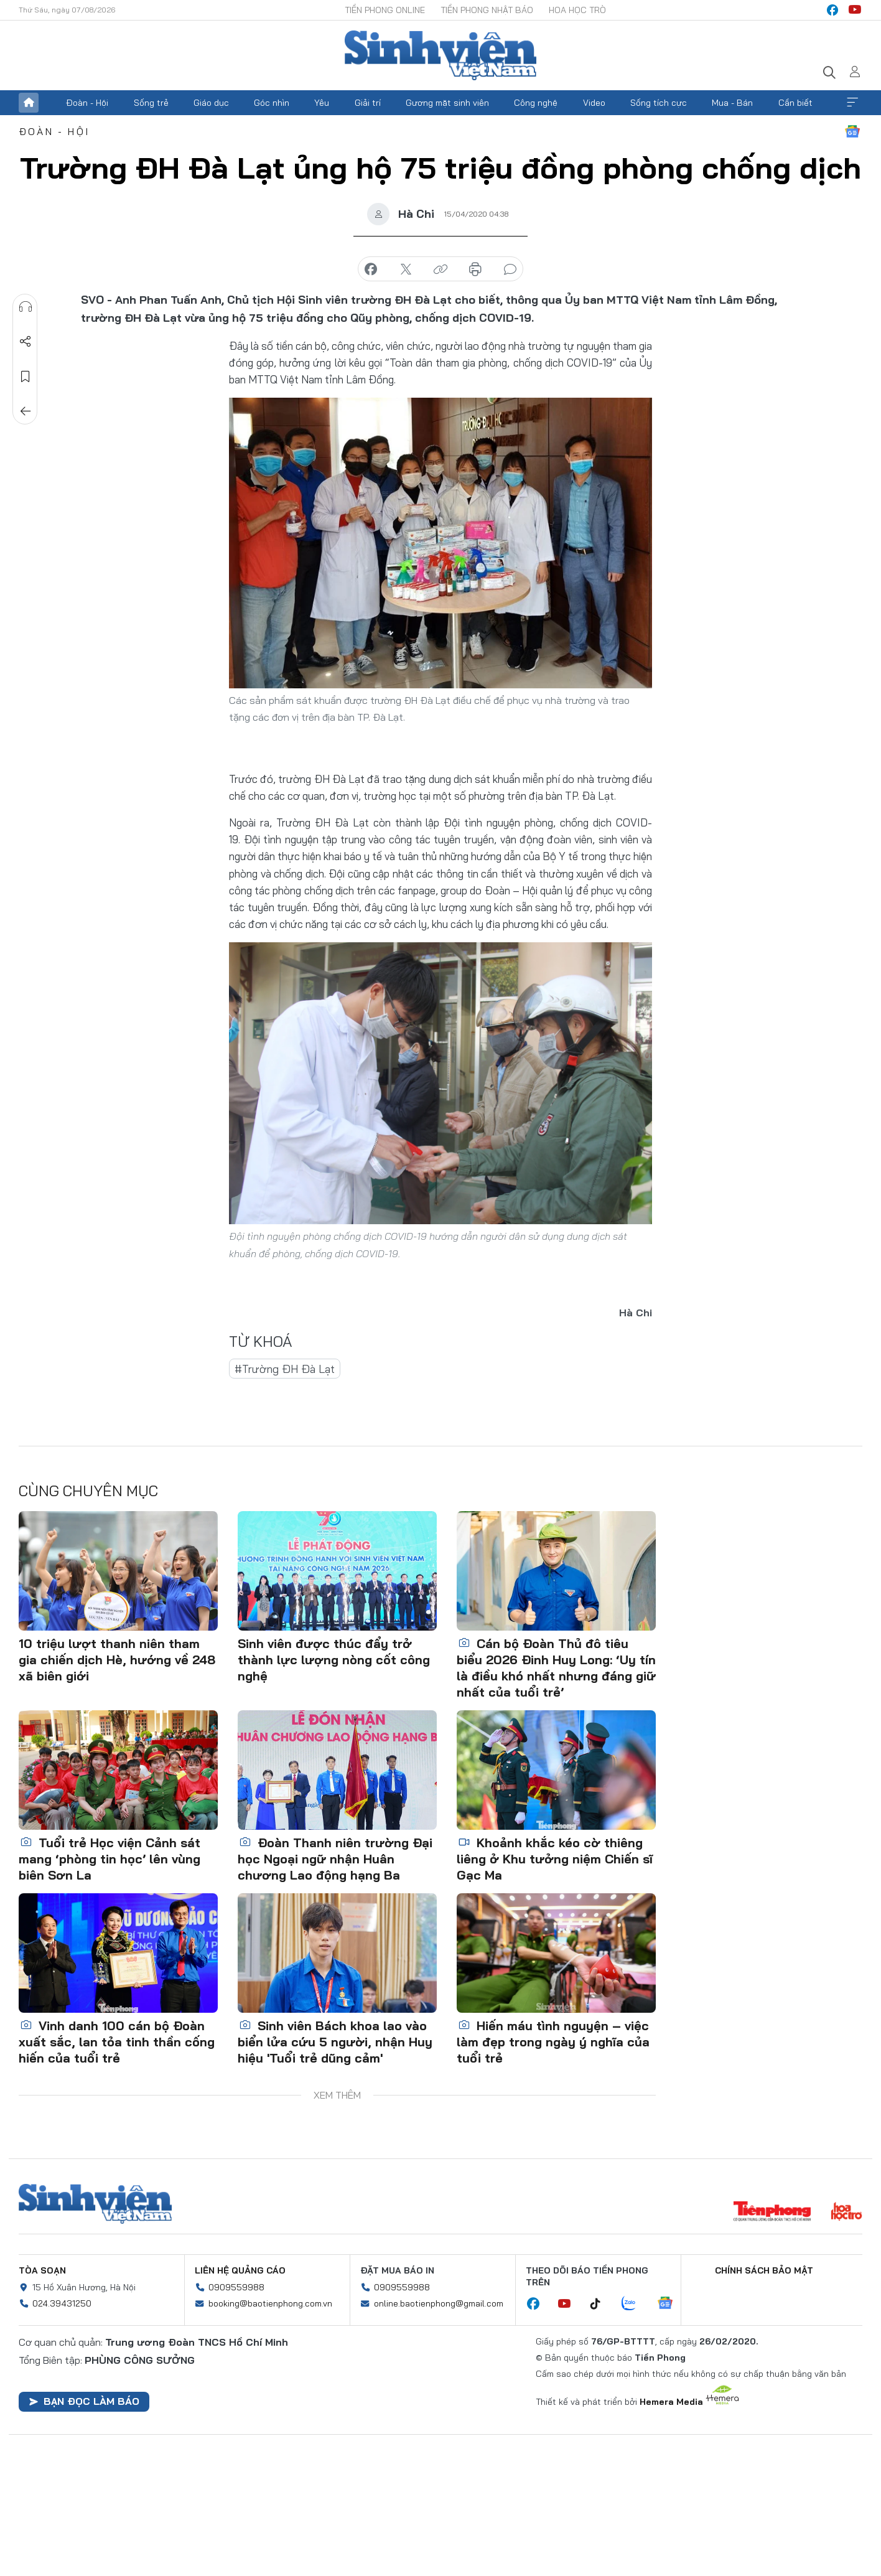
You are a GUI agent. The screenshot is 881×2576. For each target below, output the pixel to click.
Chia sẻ (25, 341)
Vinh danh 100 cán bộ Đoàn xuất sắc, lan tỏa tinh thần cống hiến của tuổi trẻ (117, 2042)
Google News (852, 131)
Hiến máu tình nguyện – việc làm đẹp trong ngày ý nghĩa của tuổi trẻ (553, 2042)
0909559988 (236, 2287)
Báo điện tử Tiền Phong (440, 55)
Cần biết (795, 102)
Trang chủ (29, 103)
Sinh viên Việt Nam (95, 2204)
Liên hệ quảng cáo (240, 2270)
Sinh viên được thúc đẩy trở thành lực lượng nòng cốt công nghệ (334, 1660)
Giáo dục (211, 102)
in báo (475, 269)
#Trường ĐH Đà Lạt (285, 1369)
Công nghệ (535, 102)
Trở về (25, 411)
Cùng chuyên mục (88, 1490)
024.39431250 (61, 2303)
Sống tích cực (658, 102)
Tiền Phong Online (385, 10)
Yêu (321, 102)
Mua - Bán (732, 102)
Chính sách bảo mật (764, 2270)
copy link (440, 269)
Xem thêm (852, 103)
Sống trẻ (151, 102)
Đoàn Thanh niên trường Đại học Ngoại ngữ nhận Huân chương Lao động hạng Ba (335, 1859)
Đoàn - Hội (87, 102)
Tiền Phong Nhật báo (486, 10)
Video (594, 102)
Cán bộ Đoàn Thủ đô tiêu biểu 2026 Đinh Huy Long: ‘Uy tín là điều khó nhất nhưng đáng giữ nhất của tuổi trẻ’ (556, 1668)
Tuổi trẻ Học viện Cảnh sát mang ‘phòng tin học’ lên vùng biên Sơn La (109, 1859)
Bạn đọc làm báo (84, 2401)
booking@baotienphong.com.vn (270, 2303)
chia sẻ (370, 269)
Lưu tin (25, 376)
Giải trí (368, 102)
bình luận (510, 269)
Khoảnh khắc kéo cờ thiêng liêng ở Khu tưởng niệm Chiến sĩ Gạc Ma (555, 1859)
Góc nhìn (271, 102)
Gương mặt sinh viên (447, 102)
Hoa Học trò (577, 10)
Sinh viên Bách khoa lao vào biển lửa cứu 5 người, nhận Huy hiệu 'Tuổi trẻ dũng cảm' (335, 2042)
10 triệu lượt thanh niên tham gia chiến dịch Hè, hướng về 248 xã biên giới (117, 1660)
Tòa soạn (42, 2270)
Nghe (25, 306)
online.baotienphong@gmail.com (438, 2303)
